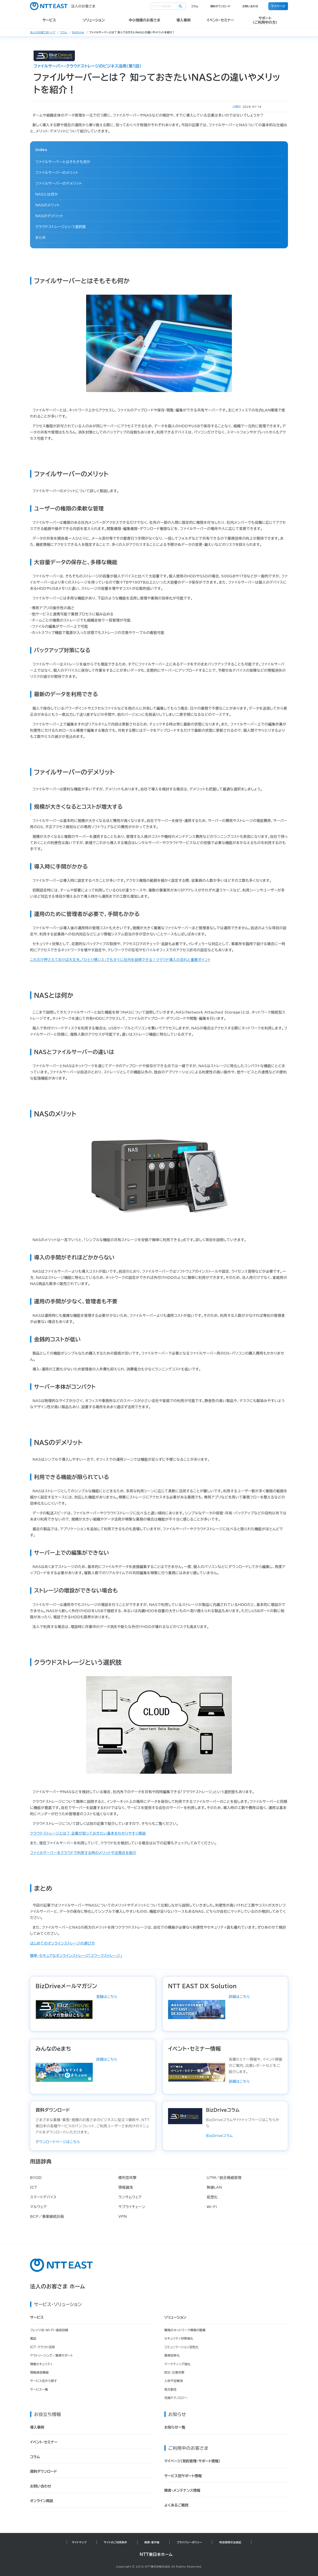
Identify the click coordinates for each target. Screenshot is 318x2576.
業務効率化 (172, 2355)
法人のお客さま (62, 6)
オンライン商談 (41, 2501)
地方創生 (170, 2389)
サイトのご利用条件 (115, 2542)
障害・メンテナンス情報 (182, 2490)
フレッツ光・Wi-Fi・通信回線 (49, 2330)
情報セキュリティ (41, 2364)
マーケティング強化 (177, 2364)
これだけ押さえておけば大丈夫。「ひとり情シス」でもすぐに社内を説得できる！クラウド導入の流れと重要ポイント (120, 959)
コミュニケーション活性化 (181, 2347)
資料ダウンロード (220, 6)
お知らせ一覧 (174, 2427)
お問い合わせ (250, 6)
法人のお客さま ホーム (57, 2286)
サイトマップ (79, 2542)
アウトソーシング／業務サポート (51, 2355)
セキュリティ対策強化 (178, 2338)
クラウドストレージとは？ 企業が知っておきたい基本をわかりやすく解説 (88, 1833)
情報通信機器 (39, 2372)
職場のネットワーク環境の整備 (184, 2330)
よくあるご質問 (176, 2505)
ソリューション (175, 2317)
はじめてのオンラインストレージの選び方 (62, 1943)
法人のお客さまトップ (42, 32)
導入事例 (37, 2427)
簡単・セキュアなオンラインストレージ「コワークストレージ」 (76, 1955)
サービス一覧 (39, 2389)
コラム (194, 6)
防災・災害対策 (174, 2372)
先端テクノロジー (175, 2397)
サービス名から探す (43, 2380)
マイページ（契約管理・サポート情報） (192, 2461)
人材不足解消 (173, 2380)
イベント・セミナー (43, 2442)
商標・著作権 (151, 2542)
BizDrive (78, 32)
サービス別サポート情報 (183, 2476)
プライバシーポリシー (189, 2542)
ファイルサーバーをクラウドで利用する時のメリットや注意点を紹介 (83, 1852)
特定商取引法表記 (230, 2542)
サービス (37, 2317)
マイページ (278, 6)
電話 (33, 2338)
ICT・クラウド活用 (42, 2347)
